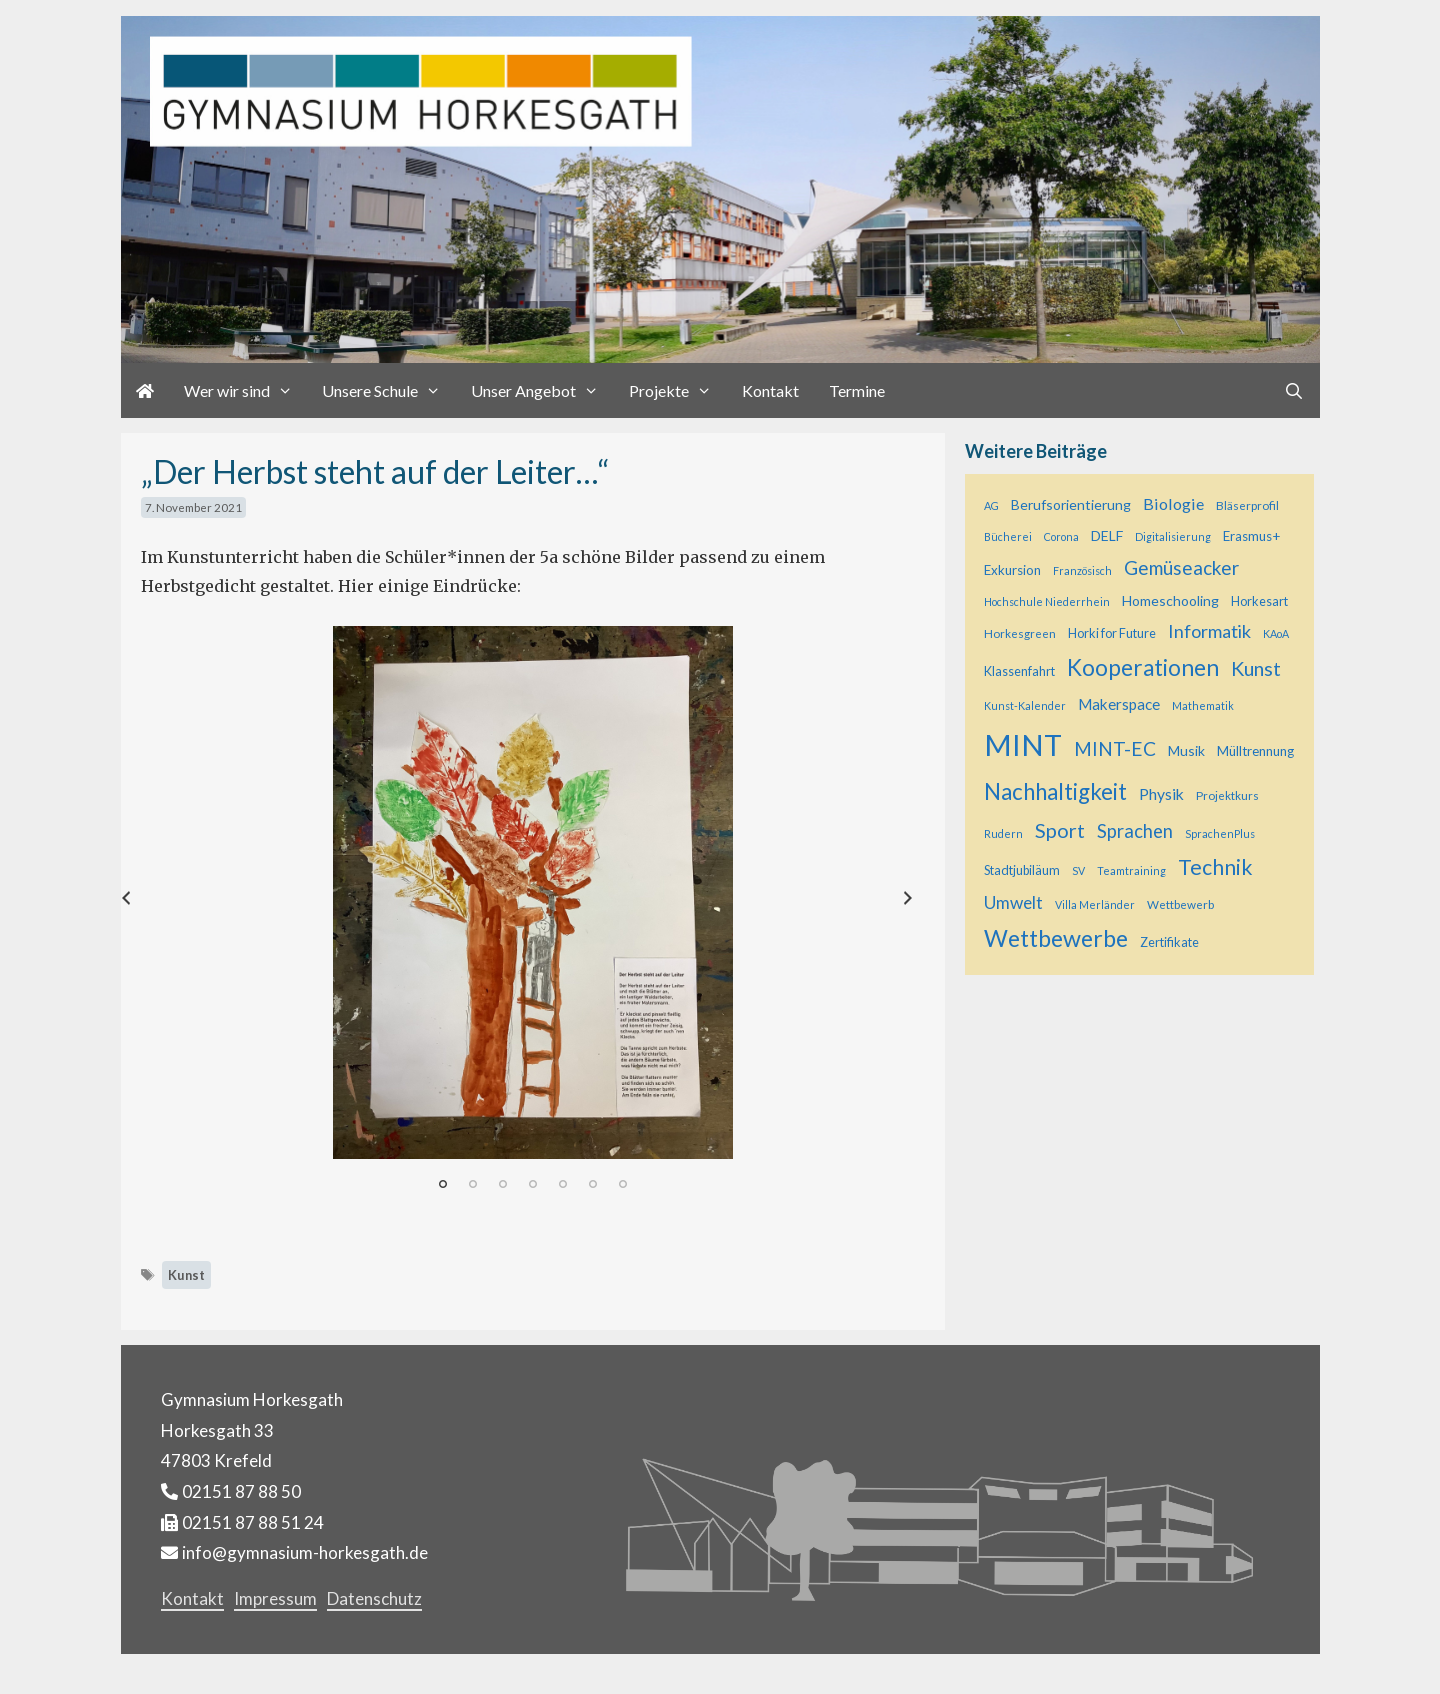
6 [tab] (593, 1184)
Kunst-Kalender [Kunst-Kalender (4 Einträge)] (1025, 705)
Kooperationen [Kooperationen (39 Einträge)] (1143, 667)
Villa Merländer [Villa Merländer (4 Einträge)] (1095, 904)
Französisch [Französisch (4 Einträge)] (1082, 570)
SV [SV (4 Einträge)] (1078, 870)
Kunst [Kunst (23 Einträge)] (1256, 668)
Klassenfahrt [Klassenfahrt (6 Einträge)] (1019, 671)
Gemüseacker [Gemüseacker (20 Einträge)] (1181, 567)
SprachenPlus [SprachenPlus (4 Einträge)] (1220, 833)
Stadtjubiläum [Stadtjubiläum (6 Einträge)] (1022, 870)
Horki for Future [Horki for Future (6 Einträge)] (1112, 633)
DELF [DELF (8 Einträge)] (1107, 535)
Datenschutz (374, 1598)
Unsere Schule (389, 390)
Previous (167, 901)
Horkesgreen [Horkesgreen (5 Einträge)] (1020, 633)
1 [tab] (443, 1184)
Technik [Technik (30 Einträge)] (1215, 867)
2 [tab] (473, 1184)
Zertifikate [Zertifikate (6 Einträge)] (1169, 942)
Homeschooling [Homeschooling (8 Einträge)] (1170, 600)
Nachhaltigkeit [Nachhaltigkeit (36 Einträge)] (1055, 791)
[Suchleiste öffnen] (1294, 390)
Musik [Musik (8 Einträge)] (1186, 750)
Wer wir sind (246, 390)
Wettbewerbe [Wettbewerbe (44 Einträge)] (1056, 938)
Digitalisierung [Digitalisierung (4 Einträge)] (1173, 536)
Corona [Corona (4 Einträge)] (1061, 536)
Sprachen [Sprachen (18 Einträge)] (1135, 831)
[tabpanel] (533, 892)
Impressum (275, 1598)
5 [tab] (563, 1184)
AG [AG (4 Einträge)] (991, 505)
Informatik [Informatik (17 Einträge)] (1209, 631)
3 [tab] (503, 1184)
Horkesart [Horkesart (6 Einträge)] (1259, 601)
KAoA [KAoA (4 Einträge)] (1276, 633)
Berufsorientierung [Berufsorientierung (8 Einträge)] (1071, 504)
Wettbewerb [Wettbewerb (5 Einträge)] (1180, 904)
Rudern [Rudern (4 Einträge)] (1003, 833)
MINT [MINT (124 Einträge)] (1023, 744)
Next (934, 901)
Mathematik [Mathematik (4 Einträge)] (1203, 705)
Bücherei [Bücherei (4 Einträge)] (1008, 536)
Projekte (678, 390)
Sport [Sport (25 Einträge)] (1060, 830)
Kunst (186, 1275)
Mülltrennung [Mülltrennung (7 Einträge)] (1255, 751)
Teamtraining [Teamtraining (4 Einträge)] (1131, 870)
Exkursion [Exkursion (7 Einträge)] (1012, 570)
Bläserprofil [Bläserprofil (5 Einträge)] (1247, 505)
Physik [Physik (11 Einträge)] (1161, 793)
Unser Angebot (542, 390)
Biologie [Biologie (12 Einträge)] (1173, 503)
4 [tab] (533, 1184)
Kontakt (770, 390)
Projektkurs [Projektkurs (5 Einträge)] (1227, 795)
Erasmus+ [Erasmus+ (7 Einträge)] (1251, 536)
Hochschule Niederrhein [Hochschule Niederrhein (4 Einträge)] (1047, 601)
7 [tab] (623, 1184)
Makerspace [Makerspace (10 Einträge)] (1119, 704)
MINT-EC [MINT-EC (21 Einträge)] (1115, 748)
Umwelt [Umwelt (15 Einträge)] (1013, 902)
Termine (857, 390)
